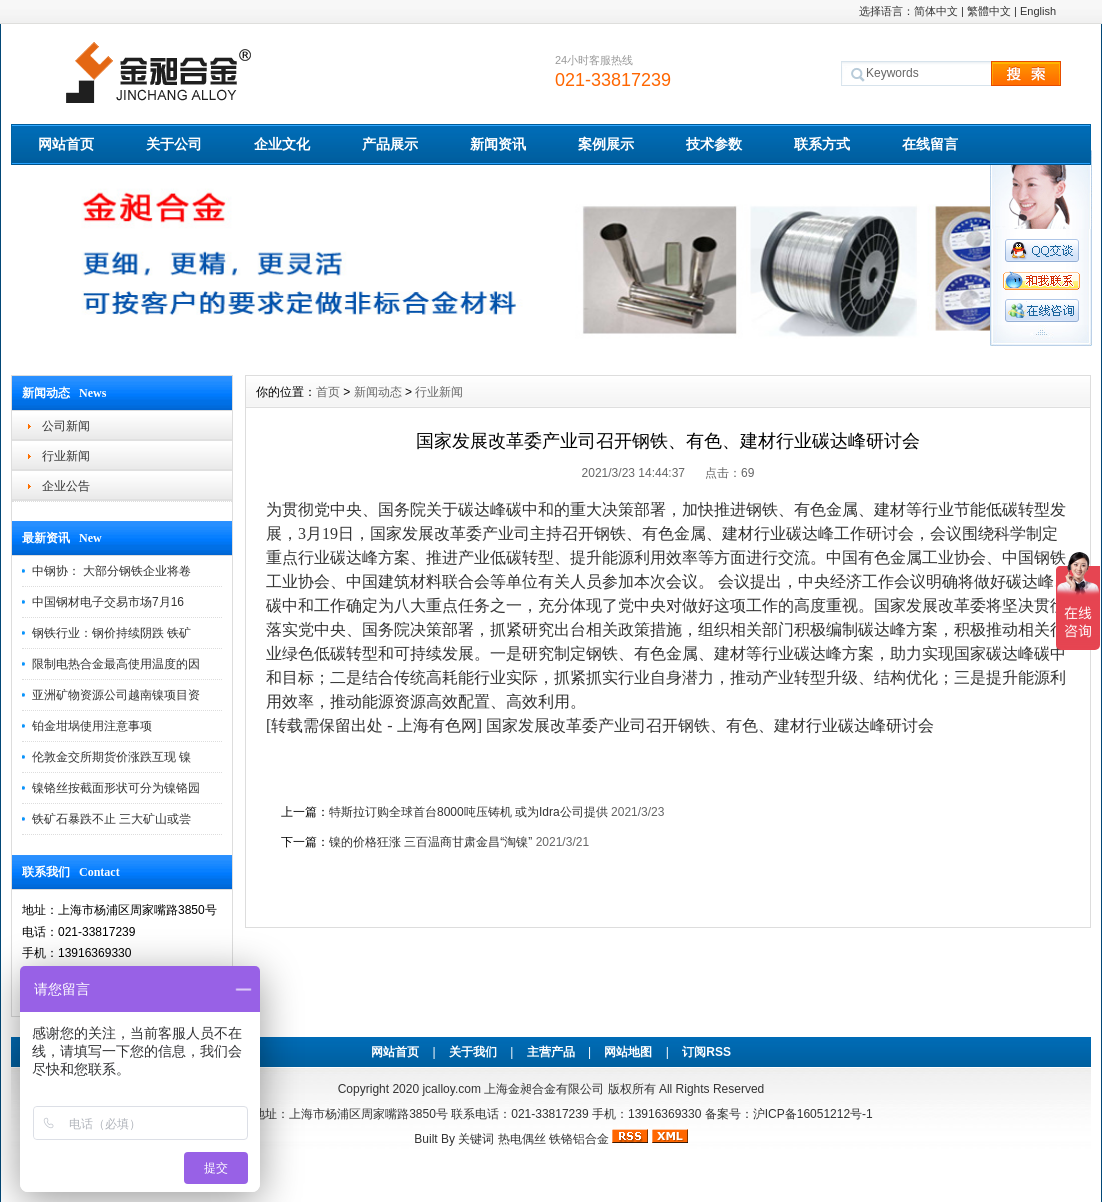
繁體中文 (989, 11)
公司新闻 (66, 426)
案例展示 (606, 144)
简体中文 (936, 11)
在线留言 (930, 144)
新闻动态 (378, 392)
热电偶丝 (522, 1139)
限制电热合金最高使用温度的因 (116, 664)
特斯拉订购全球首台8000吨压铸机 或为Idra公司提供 (468, 812)
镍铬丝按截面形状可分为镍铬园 (116, 788)
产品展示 (390, 144)
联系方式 (822, 144)
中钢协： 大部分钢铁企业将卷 (111, 571)
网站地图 (628, 1052)
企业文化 (282, 144)
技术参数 (714, 144)
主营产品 (551, 1052)
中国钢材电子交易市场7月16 (108, 602)
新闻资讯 (498, 144)
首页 (328, 392)
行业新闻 (66, 456)
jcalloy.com (451, 1089)
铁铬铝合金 (579, 1139)
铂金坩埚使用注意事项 (92, 726)
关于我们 (473, 1052)
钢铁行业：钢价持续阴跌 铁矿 (111, 633)
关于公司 (174, 144)
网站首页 (66, 144)
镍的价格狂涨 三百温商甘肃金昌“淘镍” (430, 842)
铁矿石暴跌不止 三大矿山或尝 (111, 819)
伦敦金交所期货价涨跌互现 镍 (111, 757)
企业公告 (66, 486)
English (1038, 11)
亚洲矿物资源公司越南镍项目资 (116, 695)
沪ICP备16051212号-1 (813, 1114)
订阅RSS (706, 1052)
